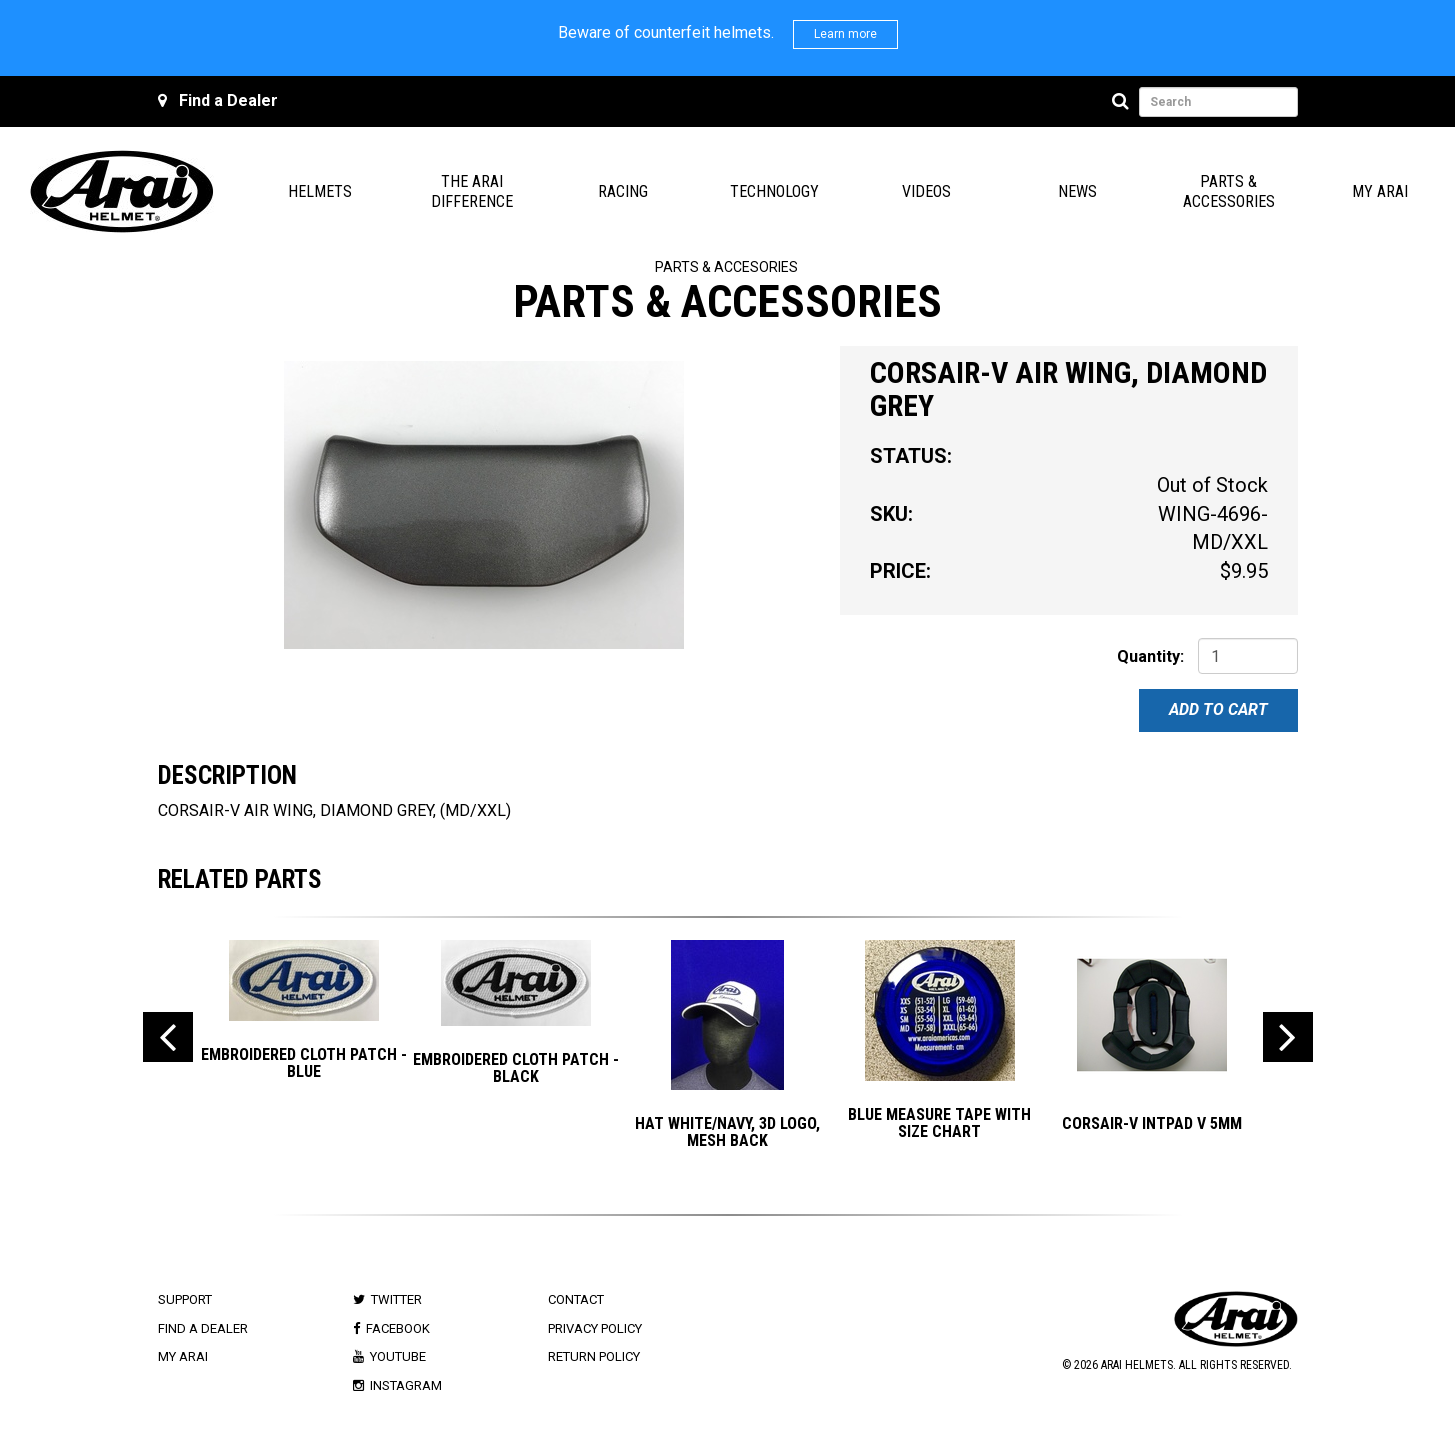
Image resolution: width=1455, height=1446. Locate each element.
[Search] (1123, 102)
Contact (576, 1299)
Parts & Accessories (1229, 191)
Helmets (320, 191)
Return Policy (594, 1356)
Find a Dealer (228, 100)
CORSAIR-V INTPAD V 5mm (1152, 1123)
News (1077, 191)
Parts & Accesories (726, 267)
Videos (926, 191)
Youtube (398, 1356)
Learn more (845, 34)
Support (185, 1299)
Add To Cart (1218, 709)
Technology (774, 191)
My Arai (1380, 191)
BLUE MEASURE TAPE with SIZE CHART (939, 1123)
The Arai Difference (472, 191)
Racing (623, 191)
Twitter (396, 1299)
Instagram (406, 1385)
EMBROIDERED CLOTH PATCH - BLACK (516, 1068)
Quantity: (1150, 656)
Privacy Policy (595, 1328)
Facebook (398, 1328)
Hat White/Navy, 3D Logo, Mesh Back (727, 1132)
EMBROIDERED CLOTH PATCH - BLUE (304, 1063)
